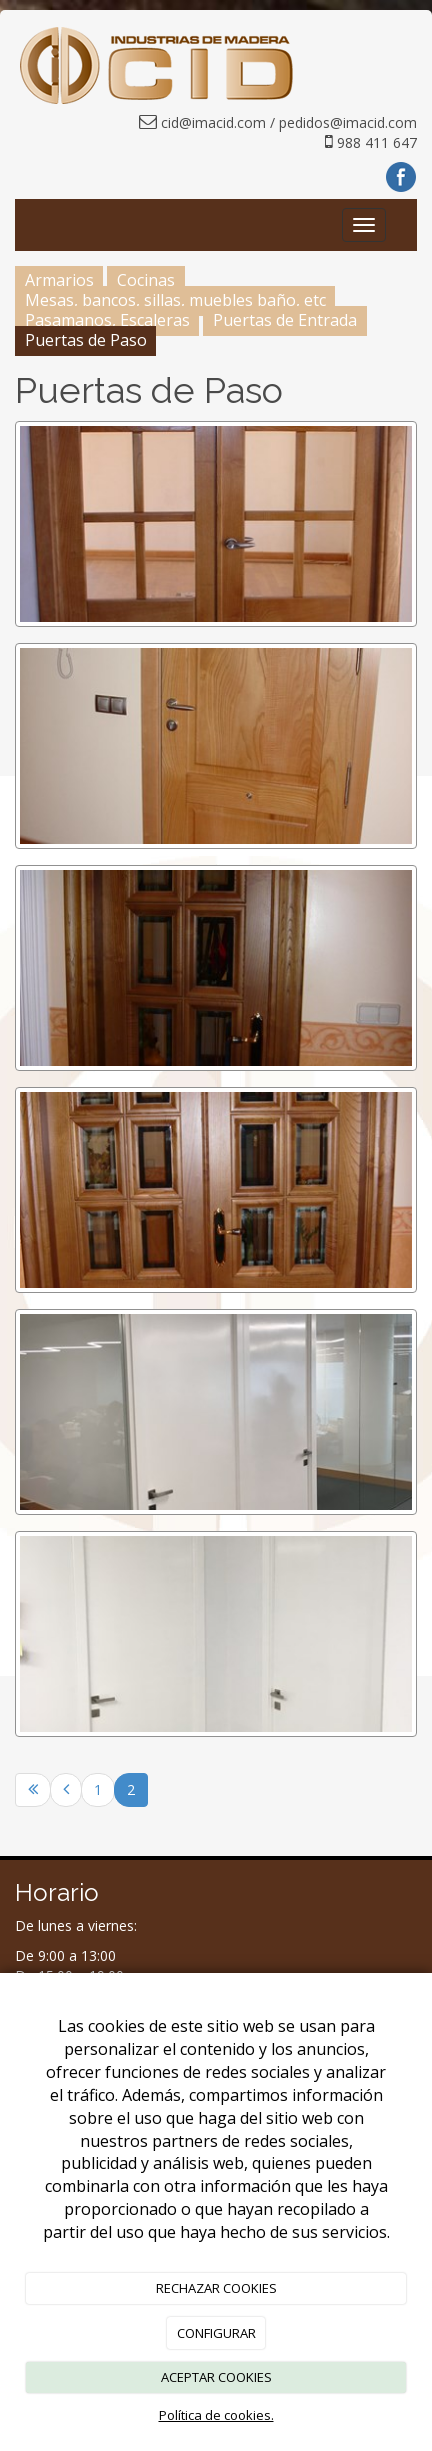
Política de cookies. (216, 2415)
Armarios (59, 280)
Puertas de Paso (86, 340)
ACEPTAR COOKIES (216, 2377)
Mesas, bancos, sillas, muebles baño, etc (175, 300)
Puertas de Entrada (285, 320)
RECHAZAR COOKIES (216, 2288)
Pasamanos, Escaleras (107, 320)
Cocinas (146, 280)
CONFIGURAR (216, 2333)
